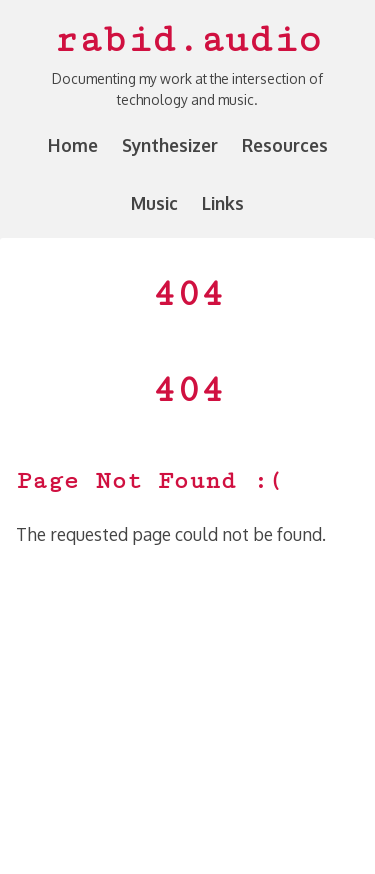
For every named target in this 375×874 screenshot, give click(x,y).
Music (154, 203)
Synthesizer (170, 145)
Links (223, 203)
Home (73, 145)
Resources (285, 145)
